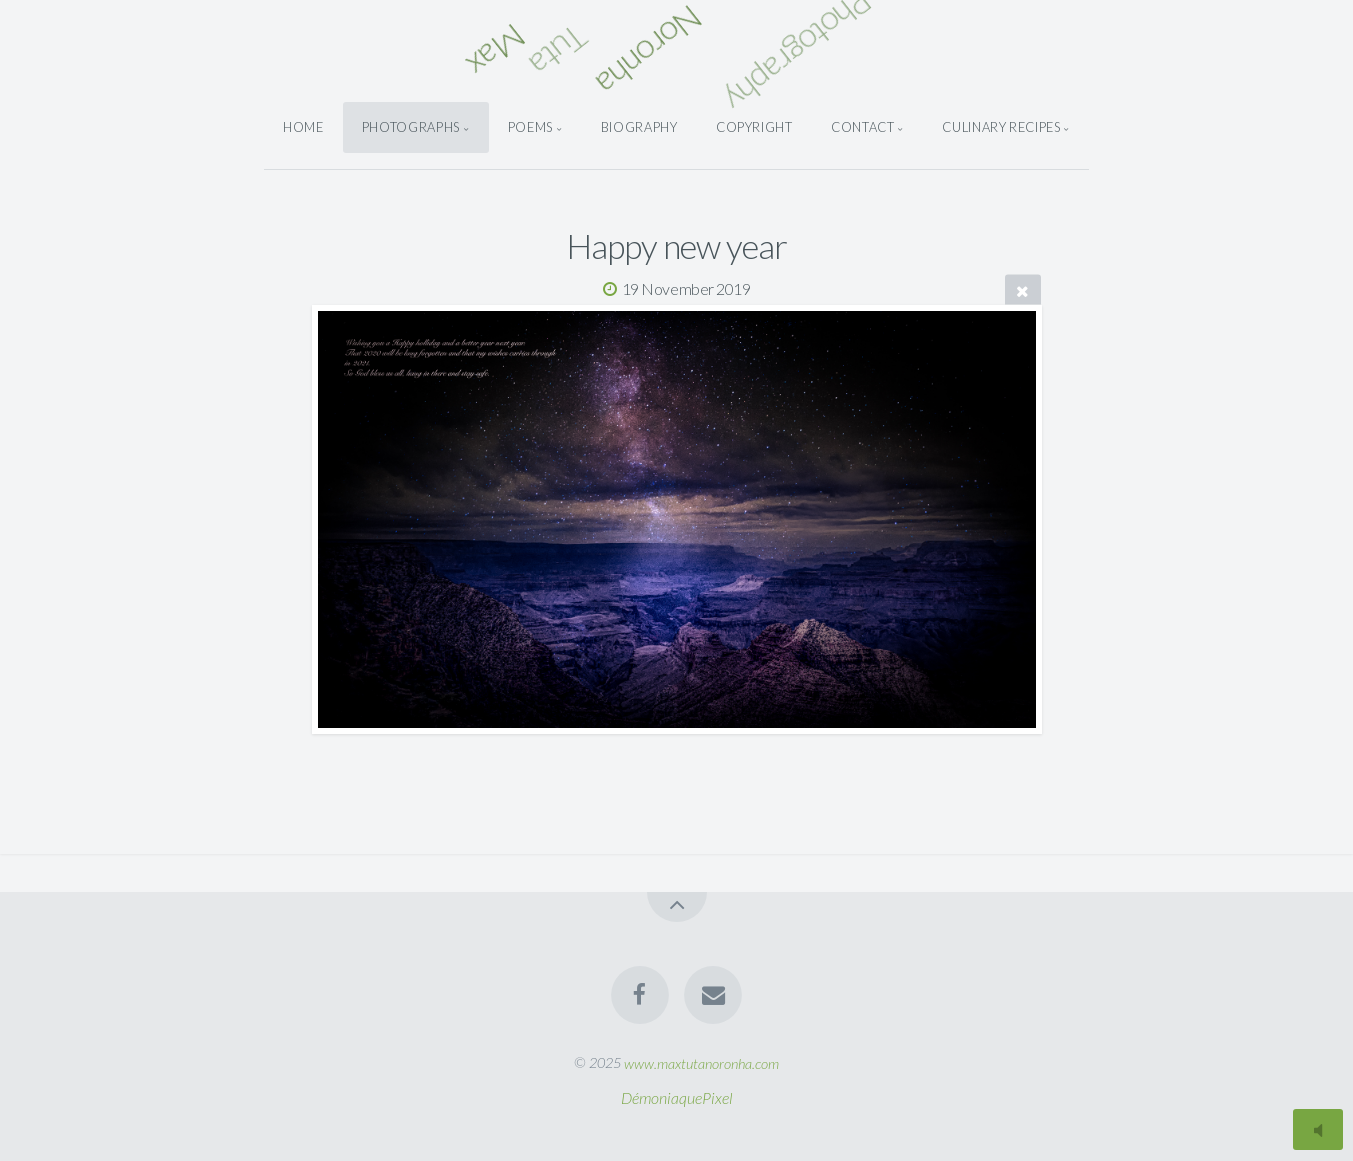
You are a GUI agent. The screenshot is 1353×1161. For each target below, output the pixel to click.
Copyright (754, 127)
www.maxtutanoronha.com (701, 1062)
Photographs (411, 127)
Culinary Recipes (1001, 127)
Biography (639, 127)
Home (303, 127)
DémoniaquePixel (677, 1097)
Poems (530, 127)
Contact (862, 127)
